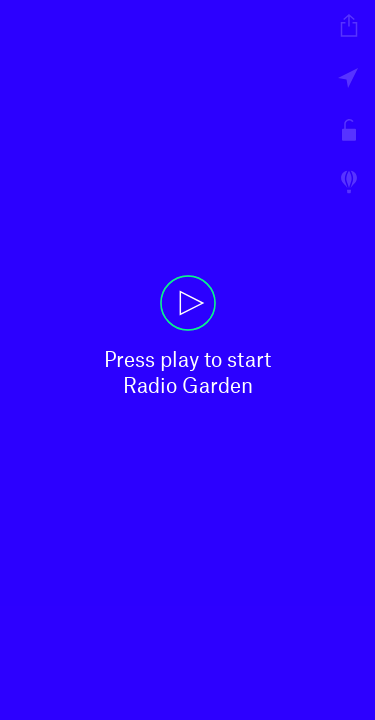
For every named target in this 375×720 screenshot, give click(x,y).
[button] (187, 360)
